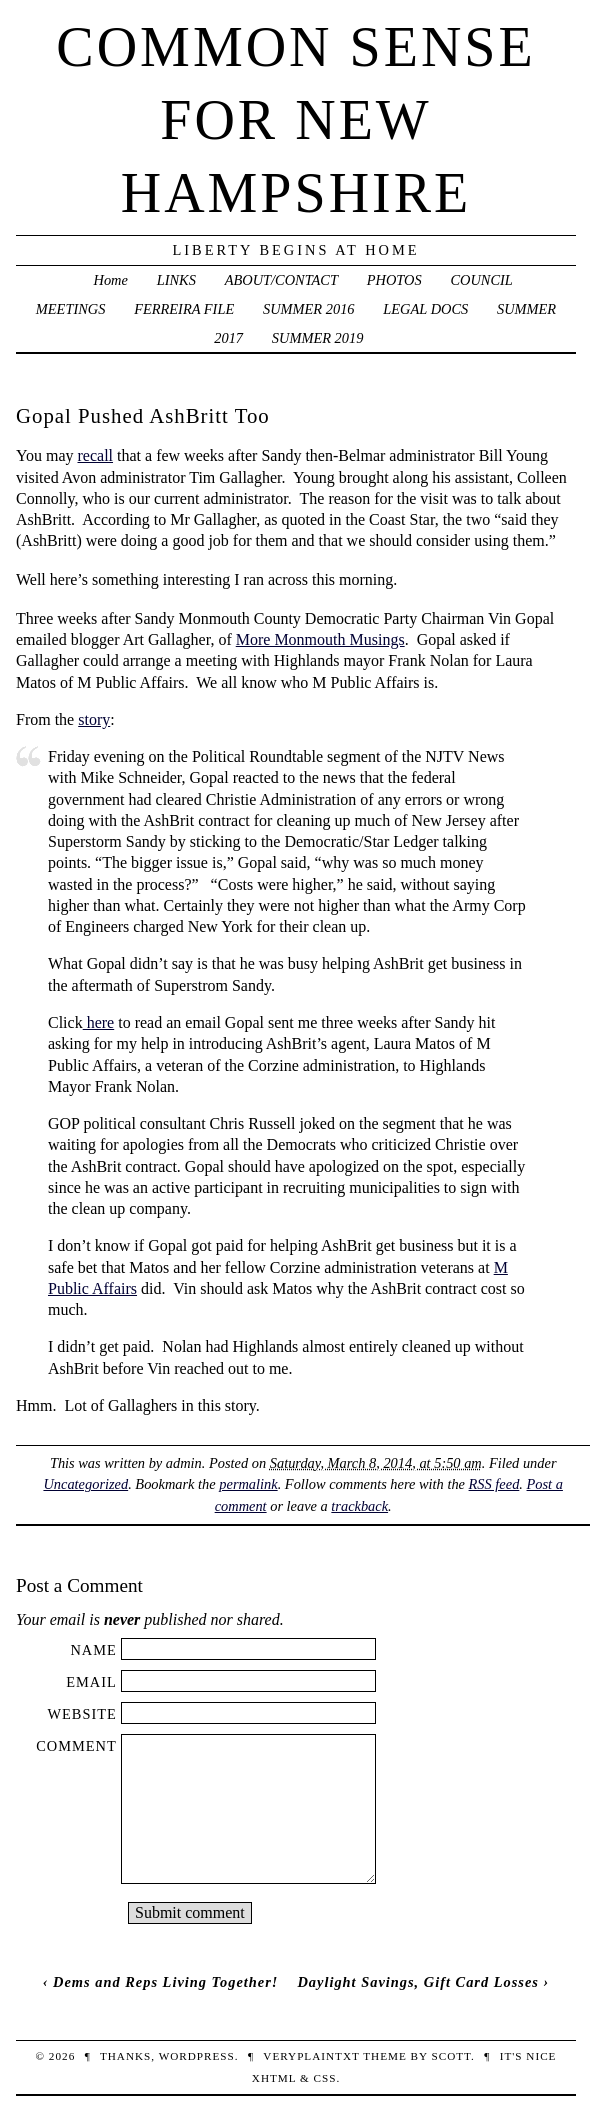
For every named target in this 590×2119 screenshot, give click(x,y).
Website (81, 1714)
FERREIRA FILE (184, 309)
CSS (324, 2078)
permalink (248, 1484)
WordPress (197, 2056)
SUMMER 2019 (318, 338)
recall (96, 455)
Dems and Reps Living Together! (165, 1982)
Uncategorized (85, 1484)
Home (111, 280)
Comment (76, 1746)
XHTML (274, 2078)
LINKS (176, 280)
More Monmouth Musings (320, 639)
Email (91, 1682)
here (99, 1022)
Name (93, 1650)
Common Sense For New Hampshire (295, 120)
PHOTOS (394, 280)
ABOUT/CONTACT (281, 280)
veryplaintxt (311, 2056)
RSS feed (494, 1484)
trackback (359, 1506)
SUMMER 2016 (309, 309)
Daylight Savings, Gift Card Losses (417, 1982)
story (94, 719)
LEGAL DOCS (425, 309)
